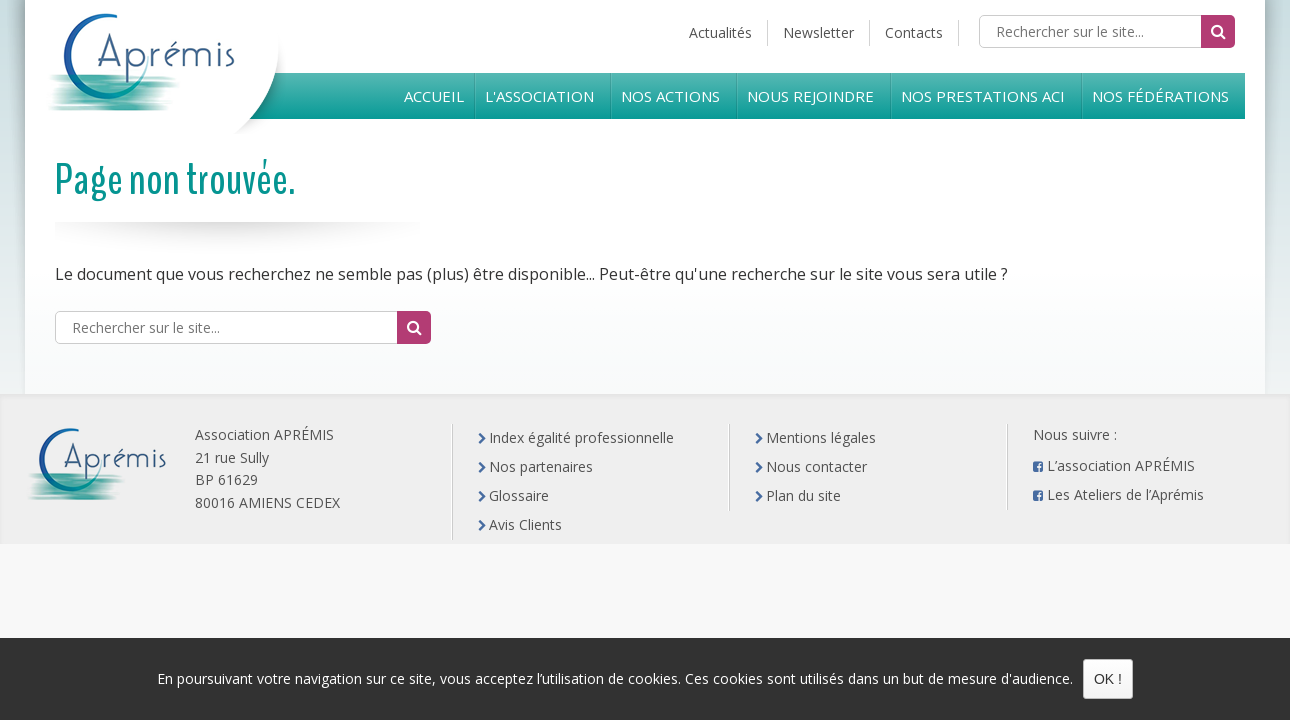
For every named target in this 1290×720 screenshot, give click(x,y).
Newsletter (818, 32)
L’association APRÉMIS (1121, 465)
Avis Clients (525, 524)
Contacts (914, 32)
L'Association (539, 96)
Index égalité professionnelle (581, 437)
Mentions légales (821, 437)
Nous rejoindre (810, 96)
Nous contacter (816, 466)
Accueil (434, 96)
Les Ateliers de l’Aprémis (1125, 494)
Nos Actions (670, 96)
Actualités (720, 32)
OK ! (1108, 679)
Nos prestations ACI (983, 96)
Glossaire (519, 495)
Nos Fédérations (1160, 96)
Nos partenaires (541, 466)
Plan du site (803, 495)
